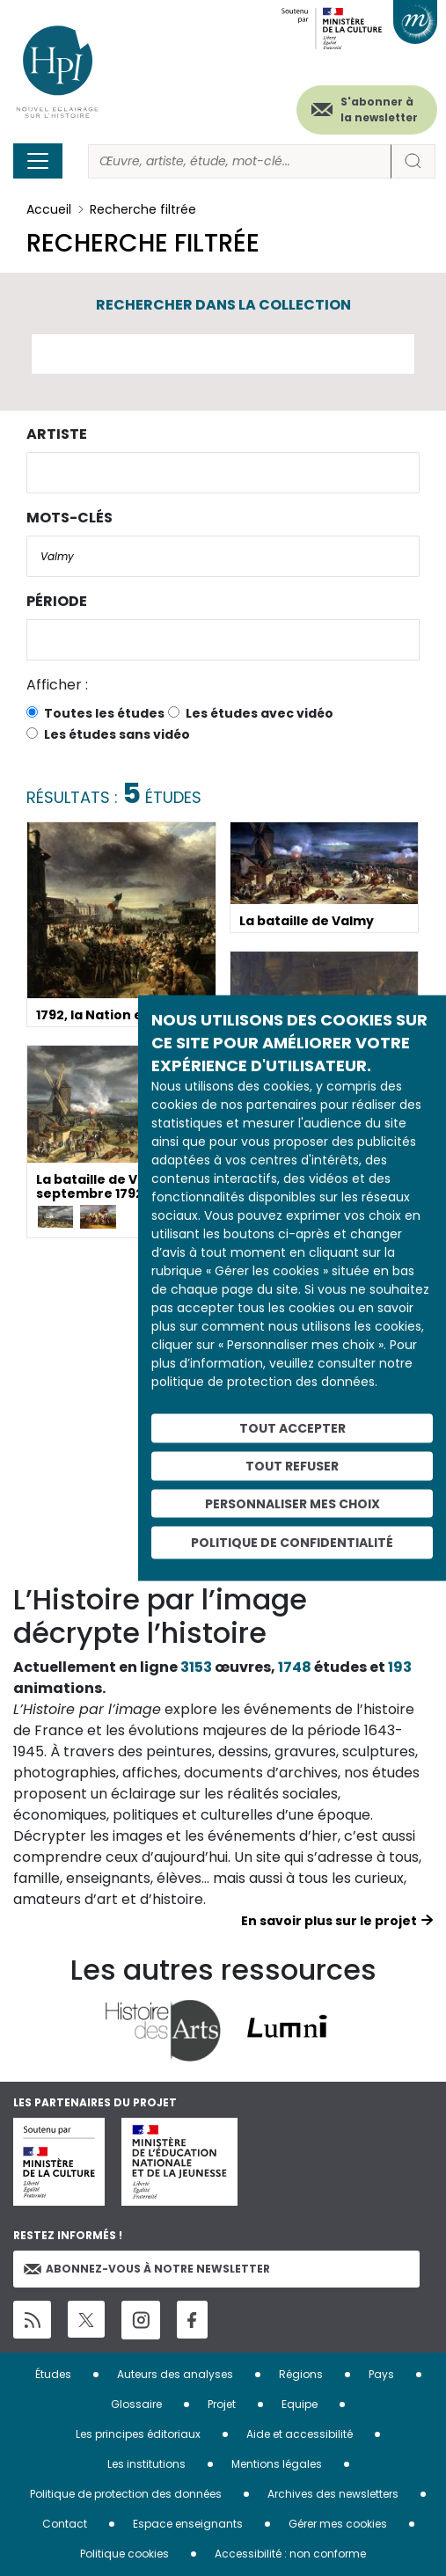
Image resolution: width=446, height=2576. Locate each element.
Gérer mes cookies (338, 2523)
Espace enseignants (188, 2523)
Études (53, 2374)
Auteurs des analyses (175, 2374)
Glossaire (136, 2404)
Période (56, 601)
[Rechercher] (239, 161)
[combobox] (223, 472)
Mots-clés (69, 517)
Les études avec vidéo (259, 713)
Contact (64, 2523)
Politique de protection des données (126, 2493)
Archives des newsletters (332, 2493)
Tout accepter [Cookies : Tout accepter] (292, 1428)
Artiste (56, 434)
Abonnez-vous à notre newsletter (147, 2268)
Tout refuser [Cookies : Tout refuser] (292, 1465)
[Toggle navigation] (37, 161)
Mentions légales (276, 2463)
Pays (381, 2374)
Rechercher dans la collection (223, 305)
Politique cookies (124, 2553)
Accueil (48, 209)
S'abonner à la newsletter (379, 109)
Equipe (299, 2404)
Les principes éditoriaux (138, 2433)
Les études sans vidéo (117, 734)
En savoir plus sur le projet (329, 1921)
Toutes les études (104, 713)
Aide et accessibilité (299, 2433)
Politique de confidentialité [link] (292, 1542)
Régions (301, 2374)
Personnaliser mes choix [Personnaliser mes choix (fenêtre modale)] (292, 1503)
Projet (222, 2404)
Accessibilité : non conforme (290, 2553)
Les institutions (146, 2463)
